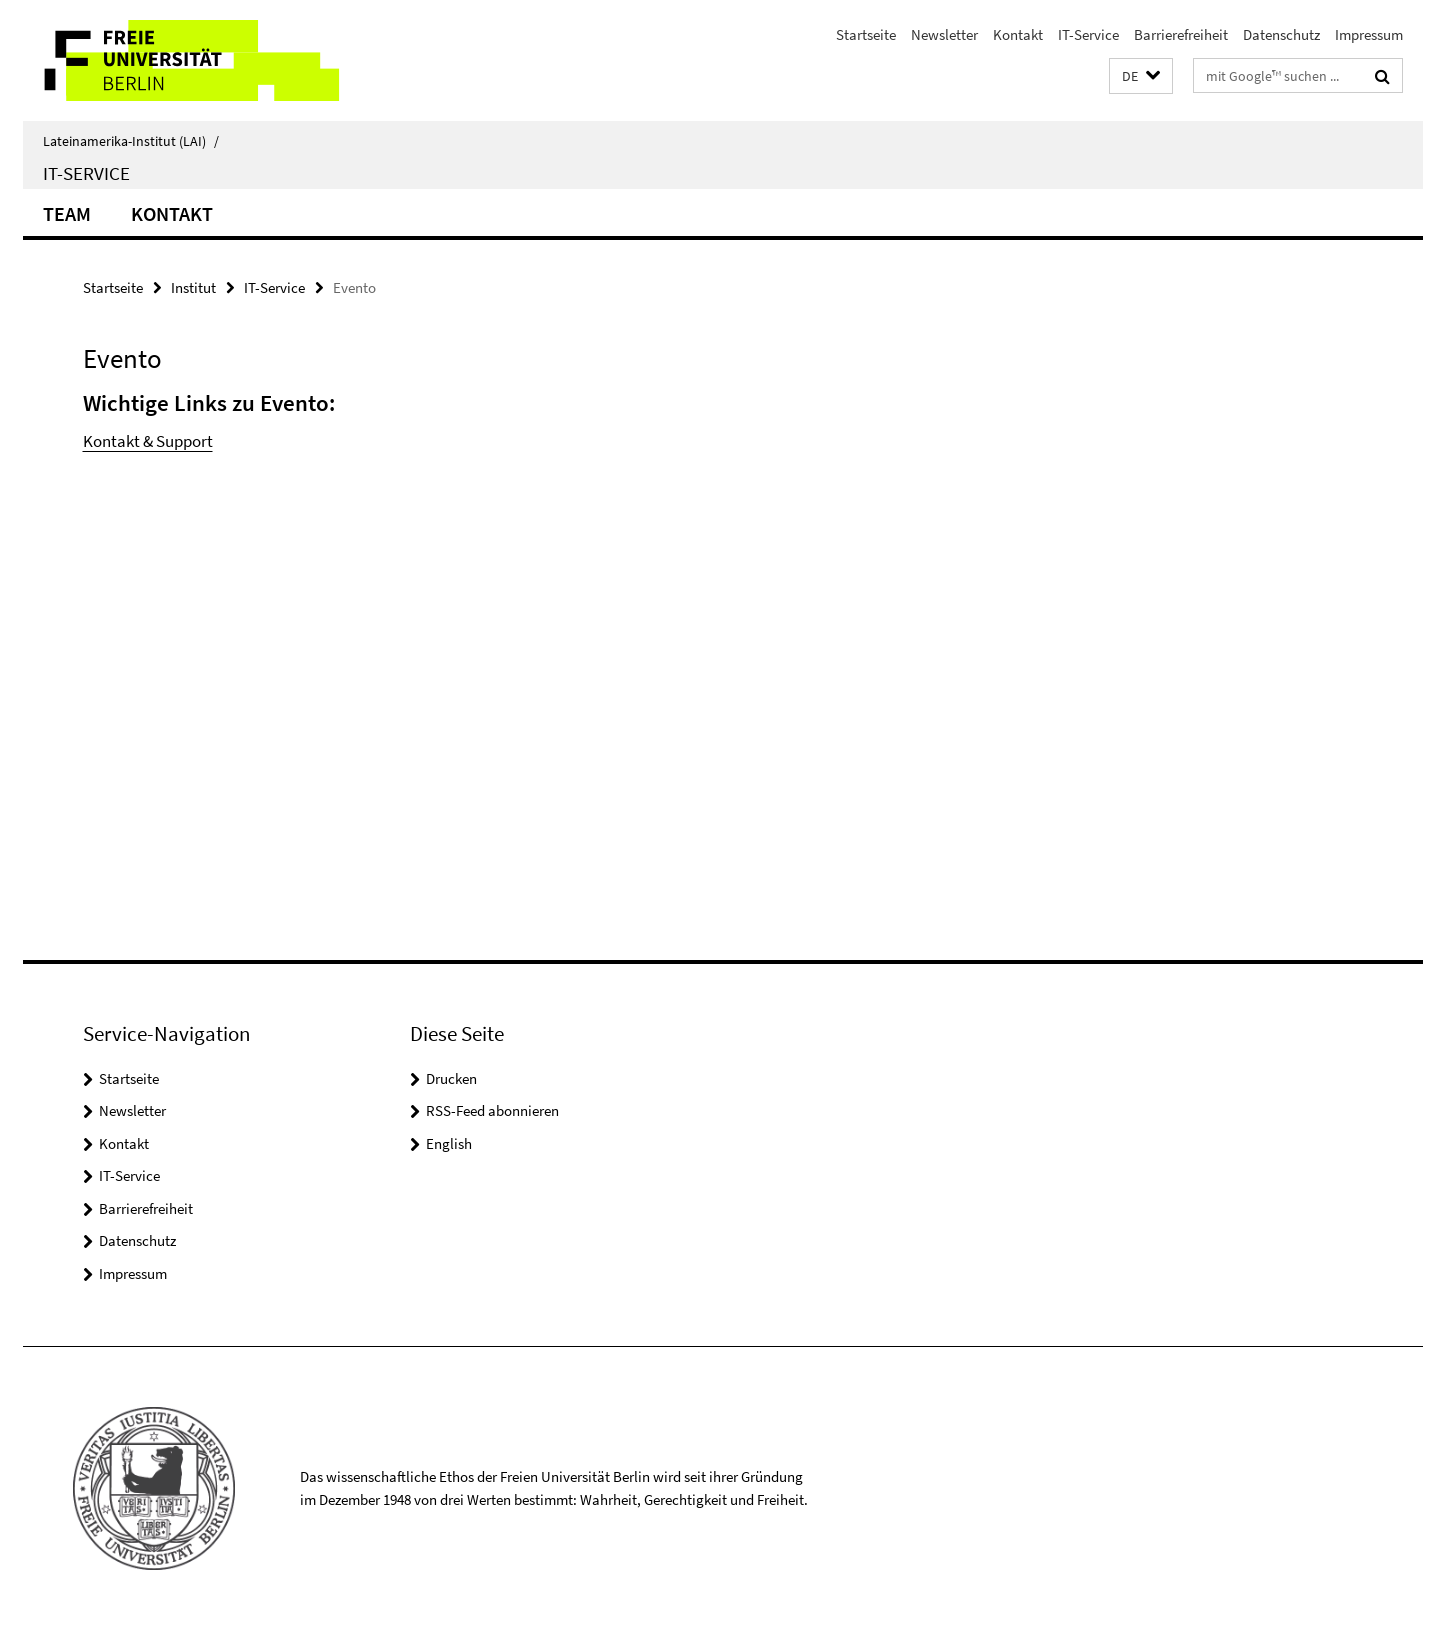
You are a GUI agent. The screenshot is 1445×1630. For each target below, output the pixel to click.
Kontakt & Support (148, 441)
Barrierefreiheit (1181, 34)
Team (67, 213)
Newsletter (944, 34)
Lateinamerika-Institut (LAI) (131, 141)
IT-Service (1088, 34)
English (449, 1143)
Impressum (1369, 34)
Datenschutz (1281, 34)
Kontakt (1018, 34)
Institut (193, 287)
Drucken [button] (451, 1078)
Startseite (866, 34)
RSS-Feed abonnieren (492, 1110)
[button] (1141, 76)
